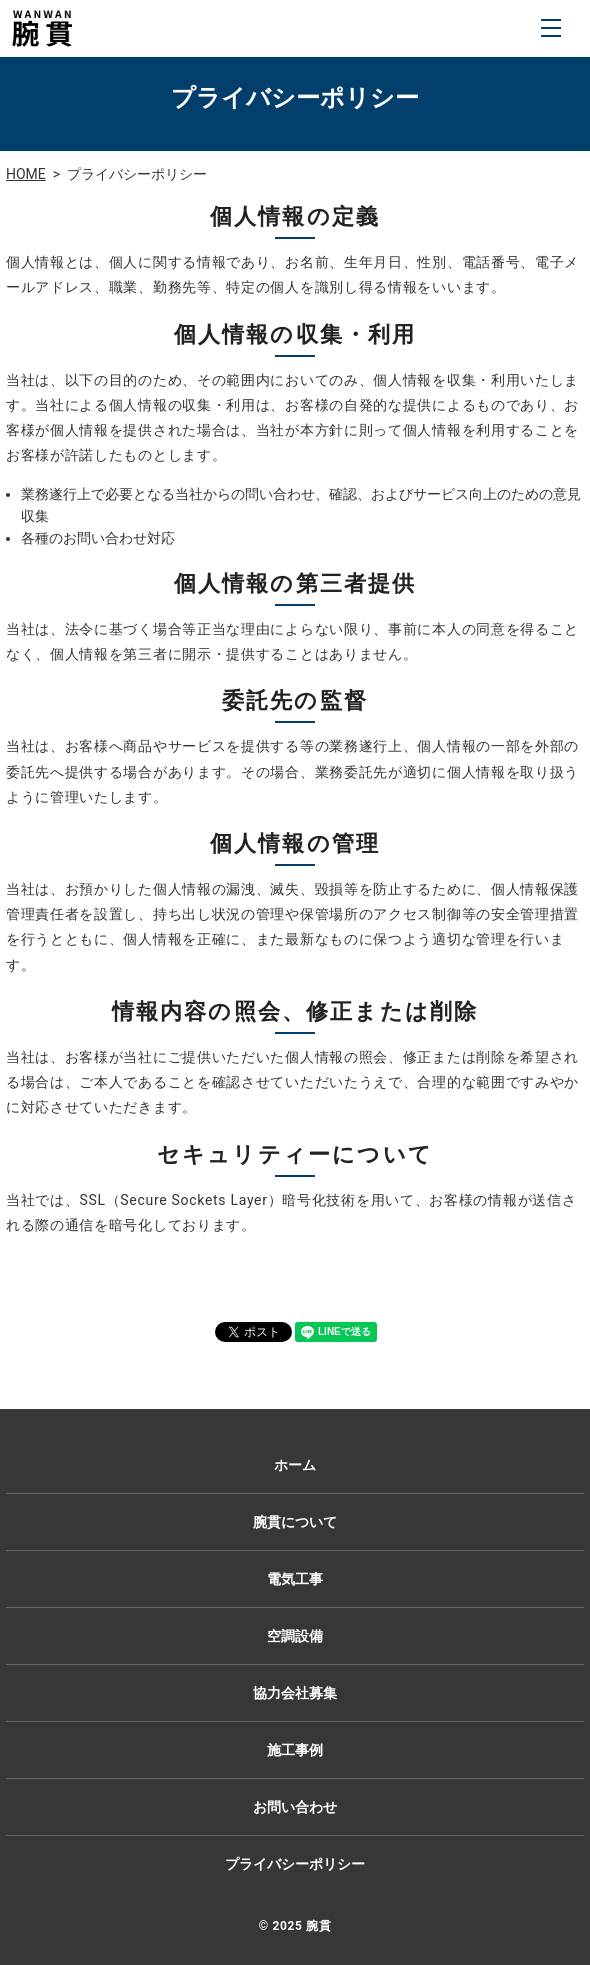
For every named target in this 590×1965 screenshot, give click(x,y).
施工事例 (295, 1750)
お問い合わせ (295, 1807)
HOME (26, 174)
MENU (551, 28)
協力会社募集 (295, 1693)
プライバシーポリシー (295, 1864)
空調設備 (295, 1636)
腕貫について (295, 1522)
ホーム (295, 1465)
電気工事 (295, 1579)
